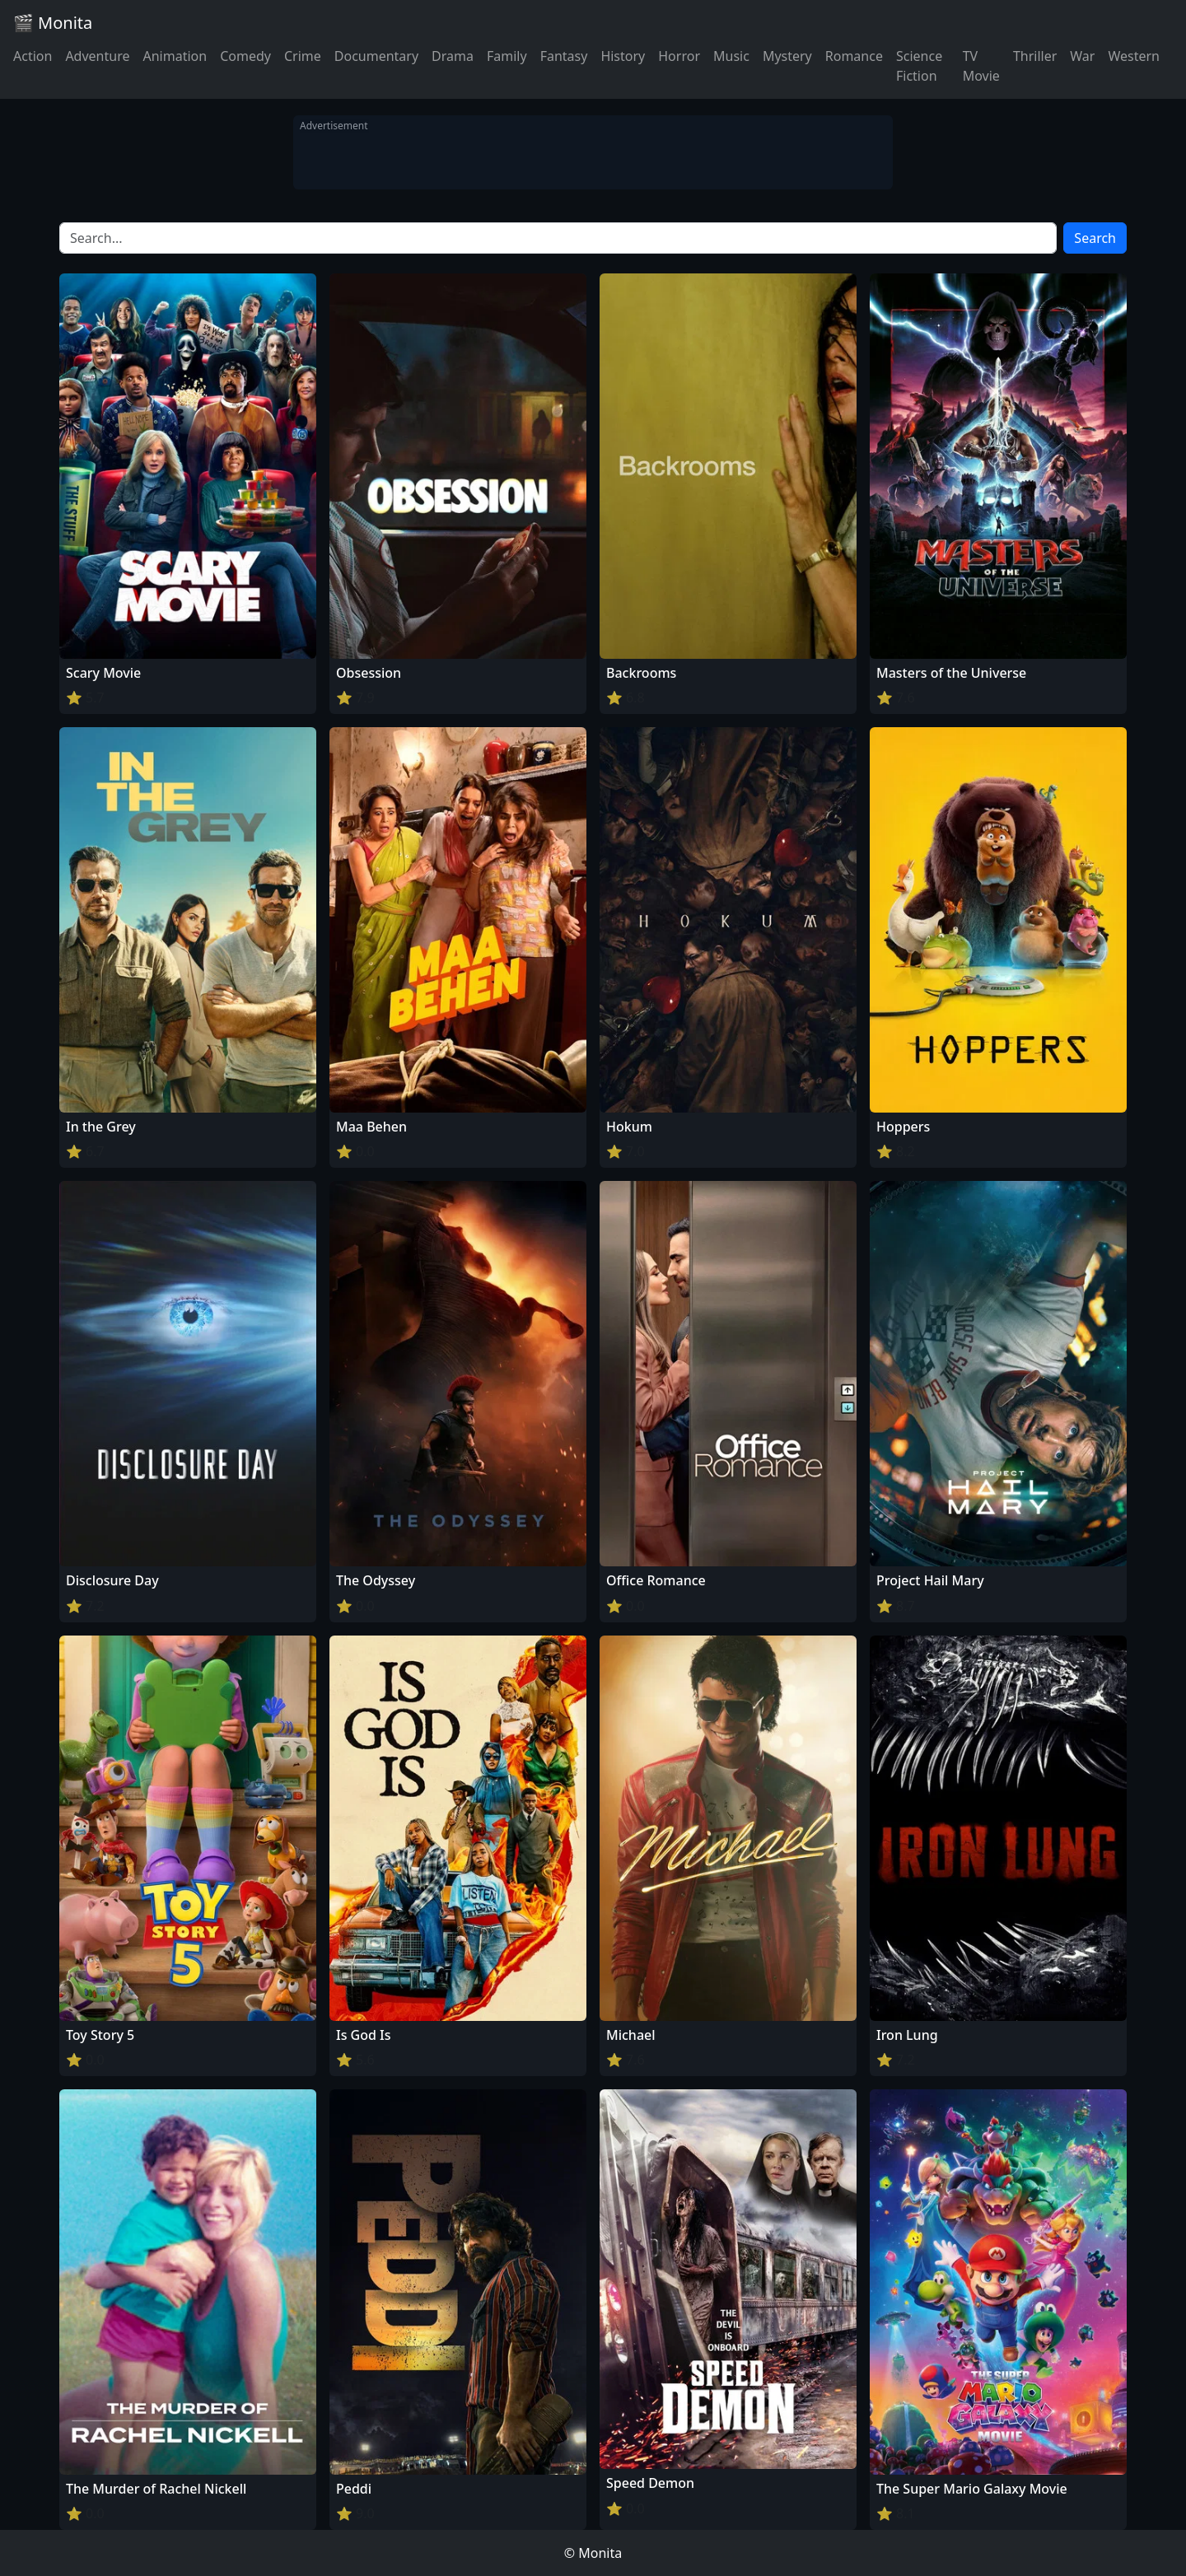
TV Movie (981, 66)
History (622, 56)
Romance (854, 56)
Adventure (97, 56)
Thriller (1035, 56)
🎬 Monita (52, 23)
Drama (453, 56)
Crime (302, 56)
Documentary (376, 56)
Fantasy (564, 56)
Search (1095, 238)
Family (507, 56)
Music (731, 56)
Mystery (787, 56)
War (1082, 56)
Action (32, 56)
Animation (174, 56)
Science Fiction (919, 66)
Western (1134, 56)
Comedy (245, 56)
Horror (679, 56)
